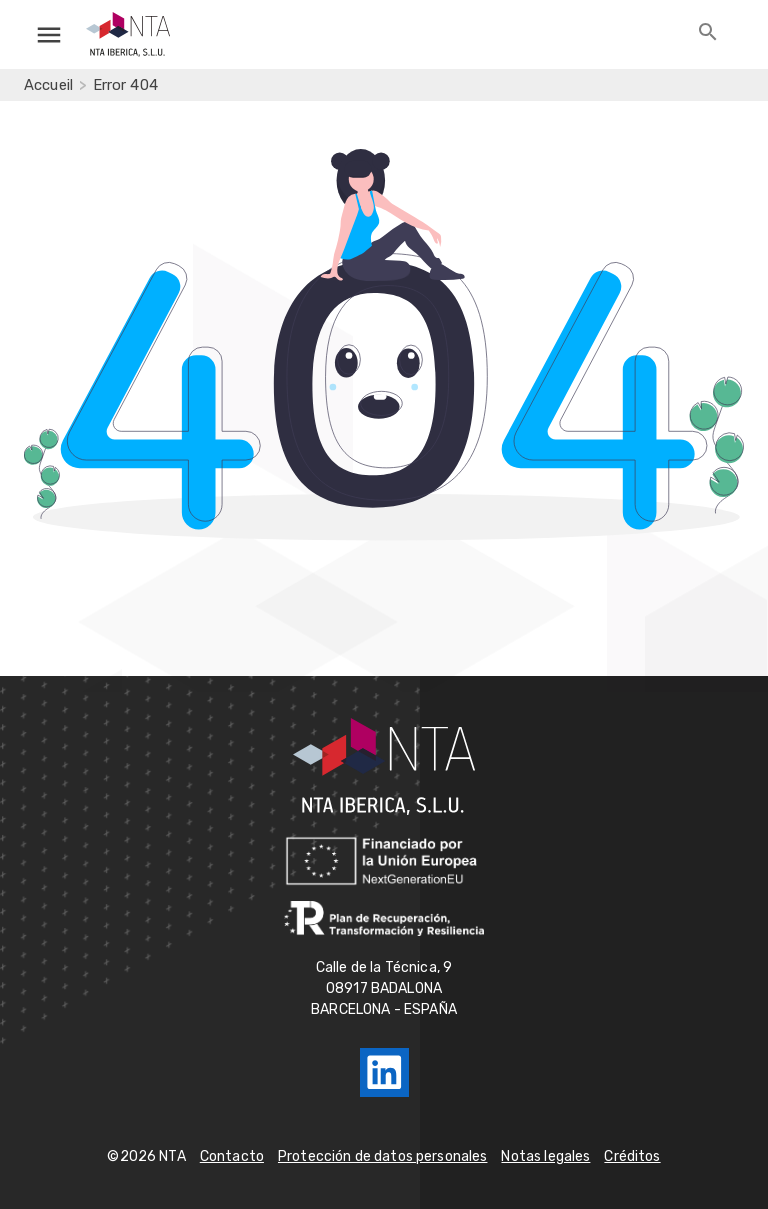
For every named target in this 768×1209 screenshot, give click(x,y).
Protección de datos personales (383, 1156)
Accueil (48, 85)
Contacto (232, 1156)
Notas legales (545, 1156)
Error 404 (125, 85)
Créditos (632, 1156)
